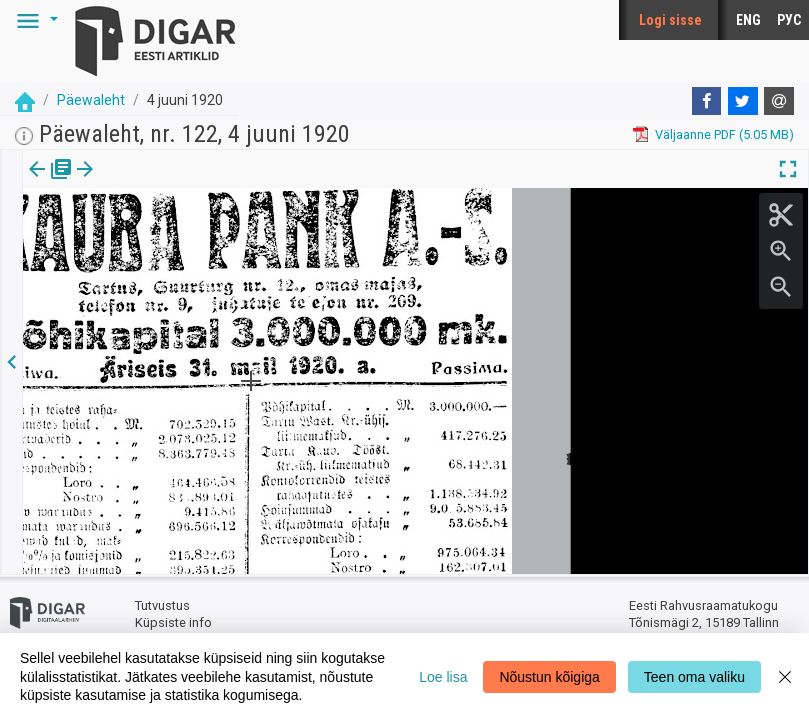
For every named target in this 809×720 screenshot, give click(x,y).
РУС (789, 20)
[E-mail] (779, 101)
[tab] (50, 183)
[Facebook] (707, 101)
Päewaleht (91, 100)
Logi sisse (670, 20)
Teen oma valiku (694, 677)
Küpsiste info (173, 622)
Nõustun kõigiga (549, 677)
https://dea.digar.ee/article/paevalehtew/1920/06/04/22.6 (191, 238)
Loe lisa (443, 677)
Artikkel (140, 183)
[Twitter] (743, 101)
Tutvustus (162, 605)
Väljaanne (50, 183)
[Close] (785, 676)
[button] (34, 20)
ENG (748, 20)
